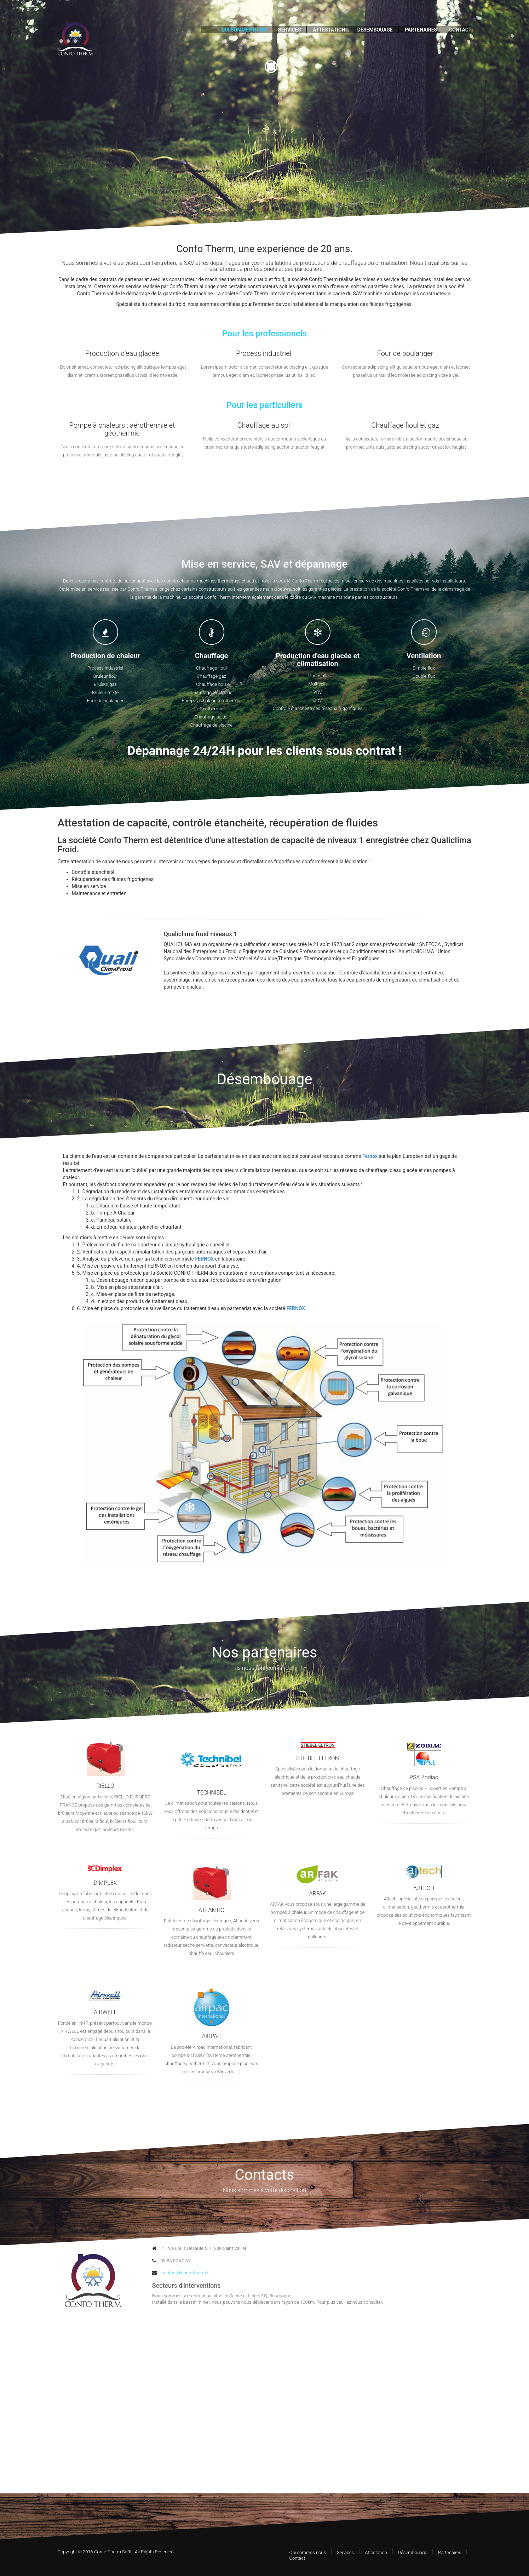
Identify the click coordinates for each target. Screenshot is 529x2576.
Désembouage (412, 2552)
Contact (297, 2558)
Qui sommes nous (307, 2552)
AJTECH (423, 1888)
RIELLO (105, 1785)
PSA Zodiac (423, 1777)
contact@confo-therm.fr (181, 2272)
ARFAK (317, 1893)
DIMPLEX (105, 1883)
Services (345, 2552)
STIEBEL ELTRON (317, 1758)
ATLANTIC (211, 1910)
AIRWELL (105, 2012)
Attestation (376, 2552)
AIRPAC (211, 2036)
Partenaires (449, 2552)
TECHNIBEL (211, 1792)
